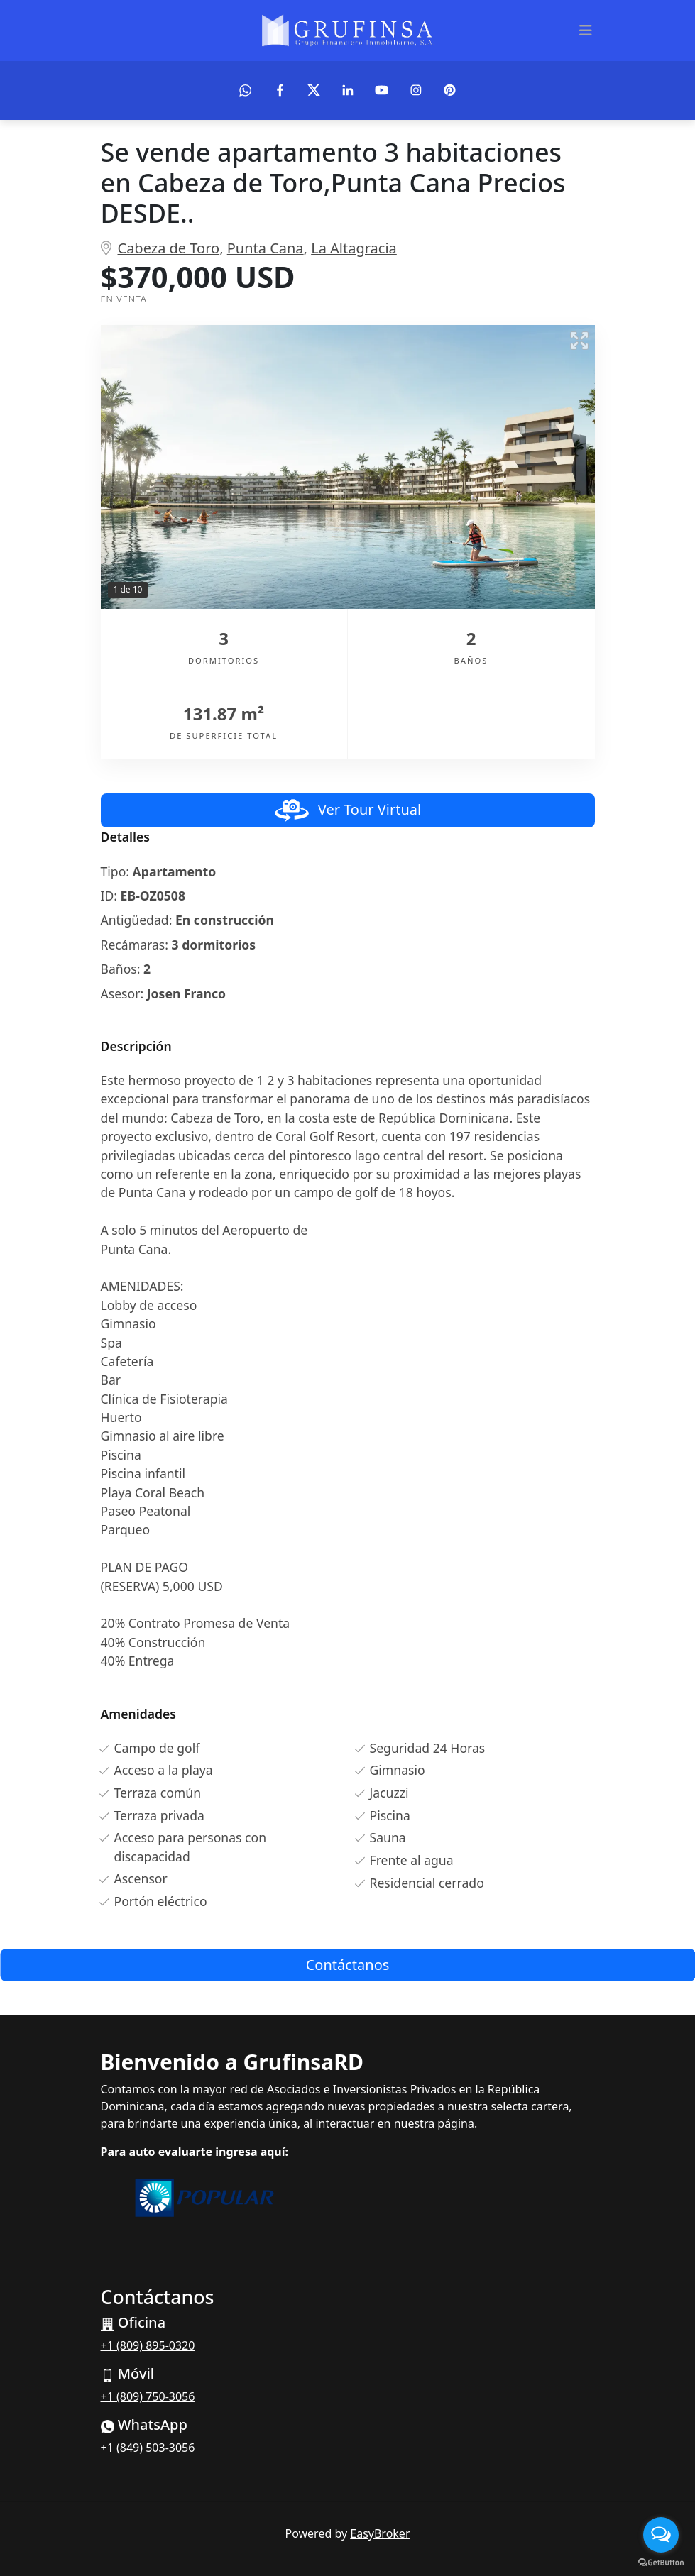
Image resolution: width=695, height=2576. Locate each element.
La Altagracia (354, 248)
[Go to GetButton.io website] (661, 2562)
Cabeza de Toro (169, 248)
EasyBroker (380, 2533)
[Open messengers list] (661, 2535)
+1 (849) (123, 2447)
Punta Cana (265, 248)
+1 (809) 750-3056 (148, 2396)
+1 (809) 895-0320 (148, 2345)
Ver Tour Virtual (347, 810)
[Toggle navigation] (585, 30)
